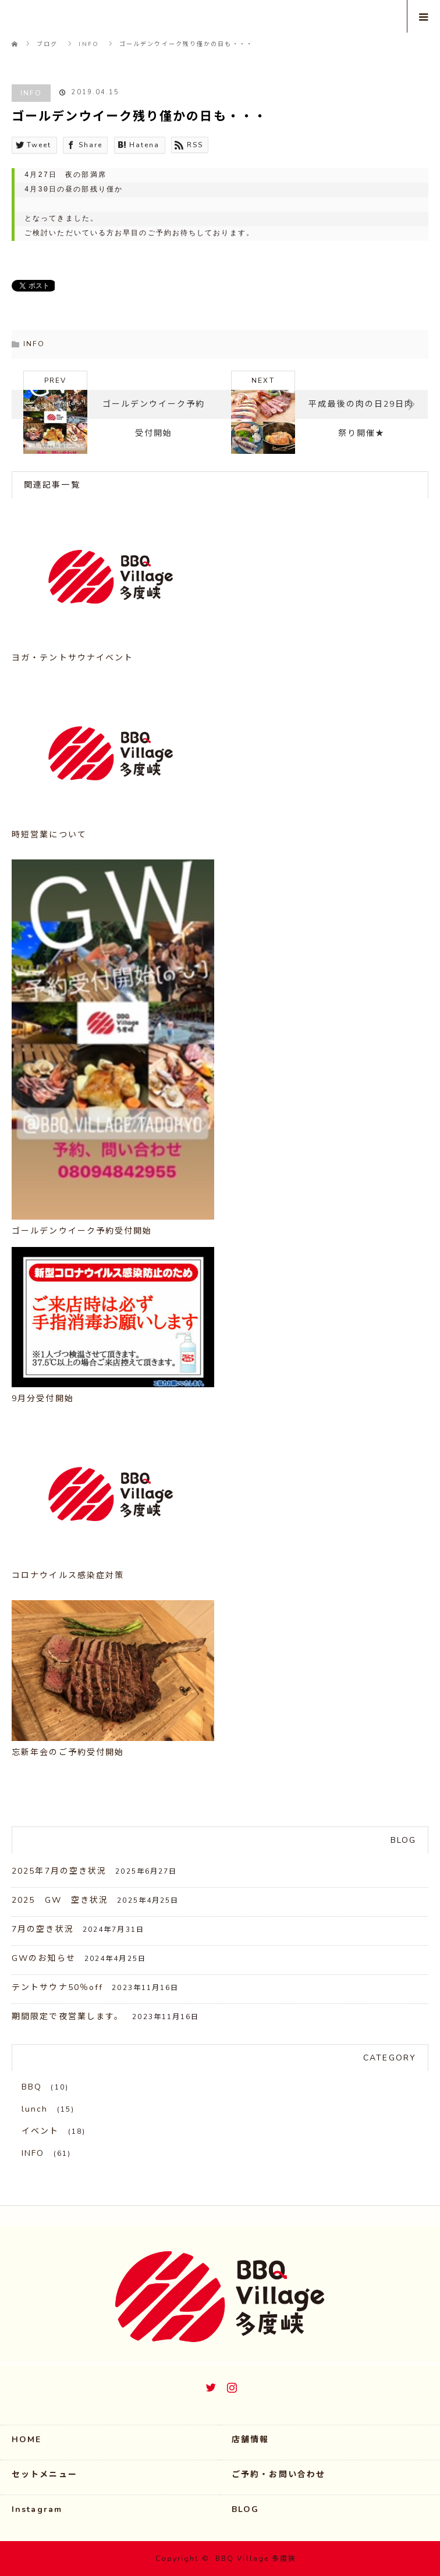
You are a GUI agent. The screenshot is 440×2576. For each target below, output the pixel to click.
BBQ (32, 2086)
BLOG (245, 2509)
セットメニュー (44, 2474)
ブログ (47, 44)
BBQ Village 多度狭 (256, 2558)
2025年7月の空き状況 (59, 1871)
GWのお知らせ (44, 1958)
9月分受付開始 (43, 1398)
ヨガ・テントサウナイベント (72, 657)
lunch (35, 2109)
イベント (40, 2131)
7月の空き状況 (43, 1929)
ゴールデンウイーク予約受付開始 (82, 1231)
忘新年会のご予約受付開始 (68, 1752)
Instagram (230, 2385)
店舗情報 (250, 2439)
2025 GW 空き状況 (60, 1900)
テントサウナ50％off (57, 1987)
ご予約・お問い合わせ (278, 2474)
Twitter (209, 2385)
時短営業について (49, 834)
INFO (31, 93)
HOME (26, 2439)
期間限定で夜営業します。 (67, 2016)
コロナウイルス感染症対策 (68, 1575)
